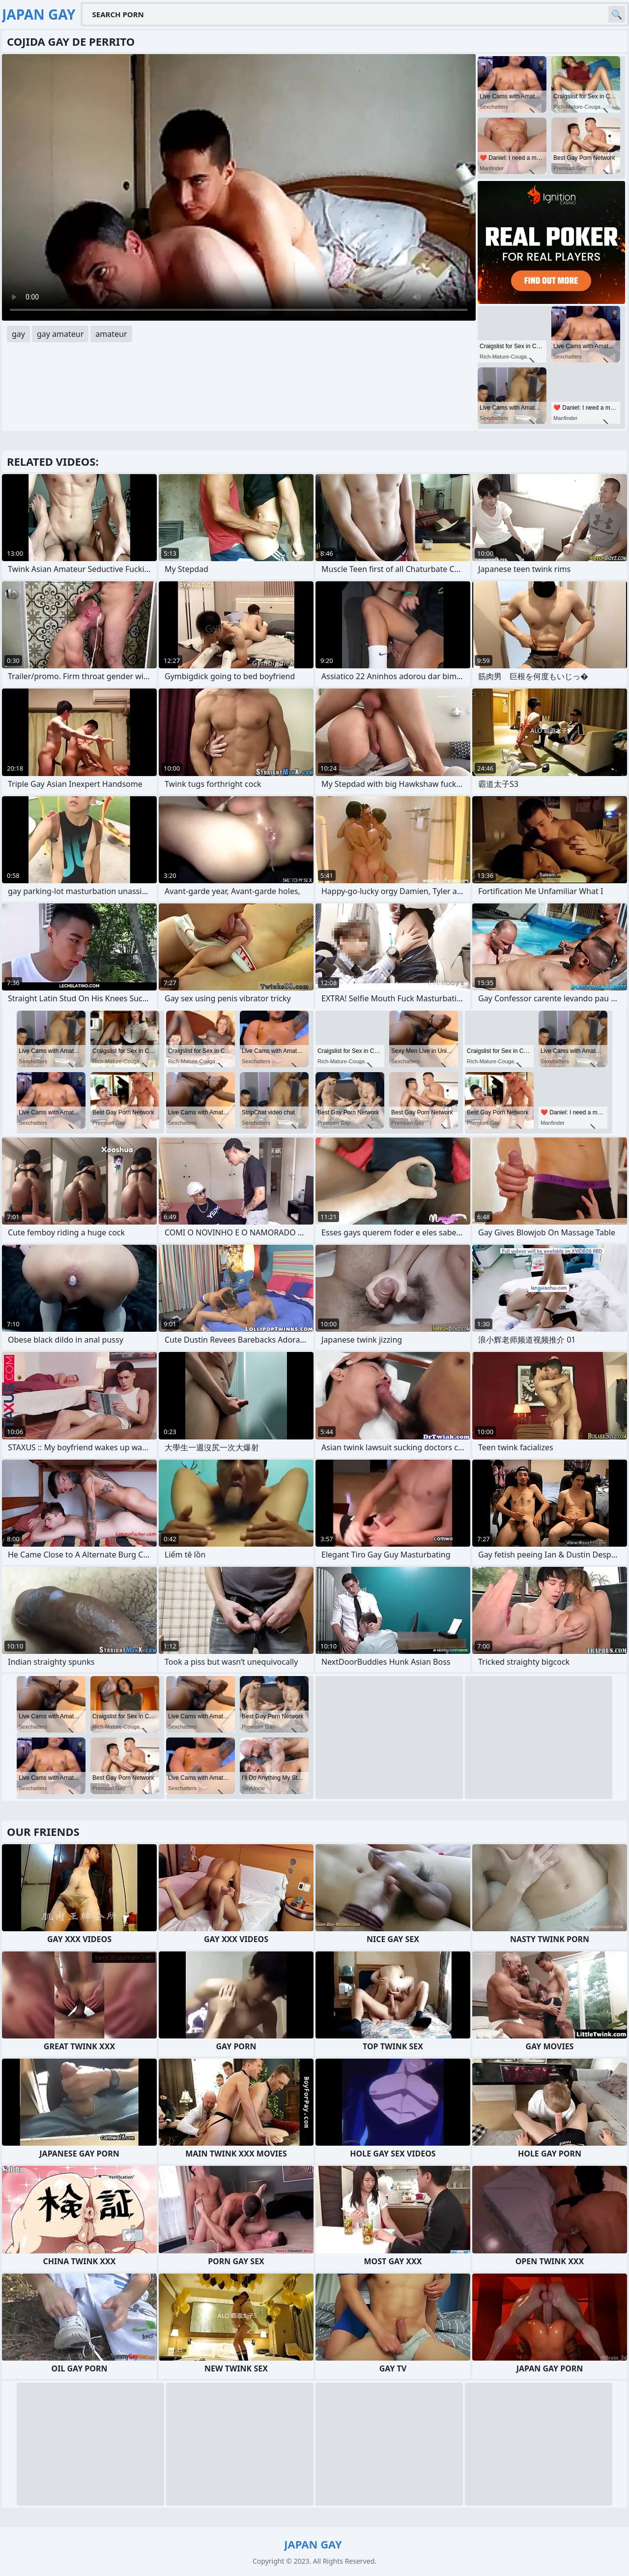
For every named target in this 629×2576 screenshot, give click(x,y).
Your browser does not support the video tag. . (239, 187)
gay (18, 334)
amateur (111, 334)
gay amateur (60, 334)
